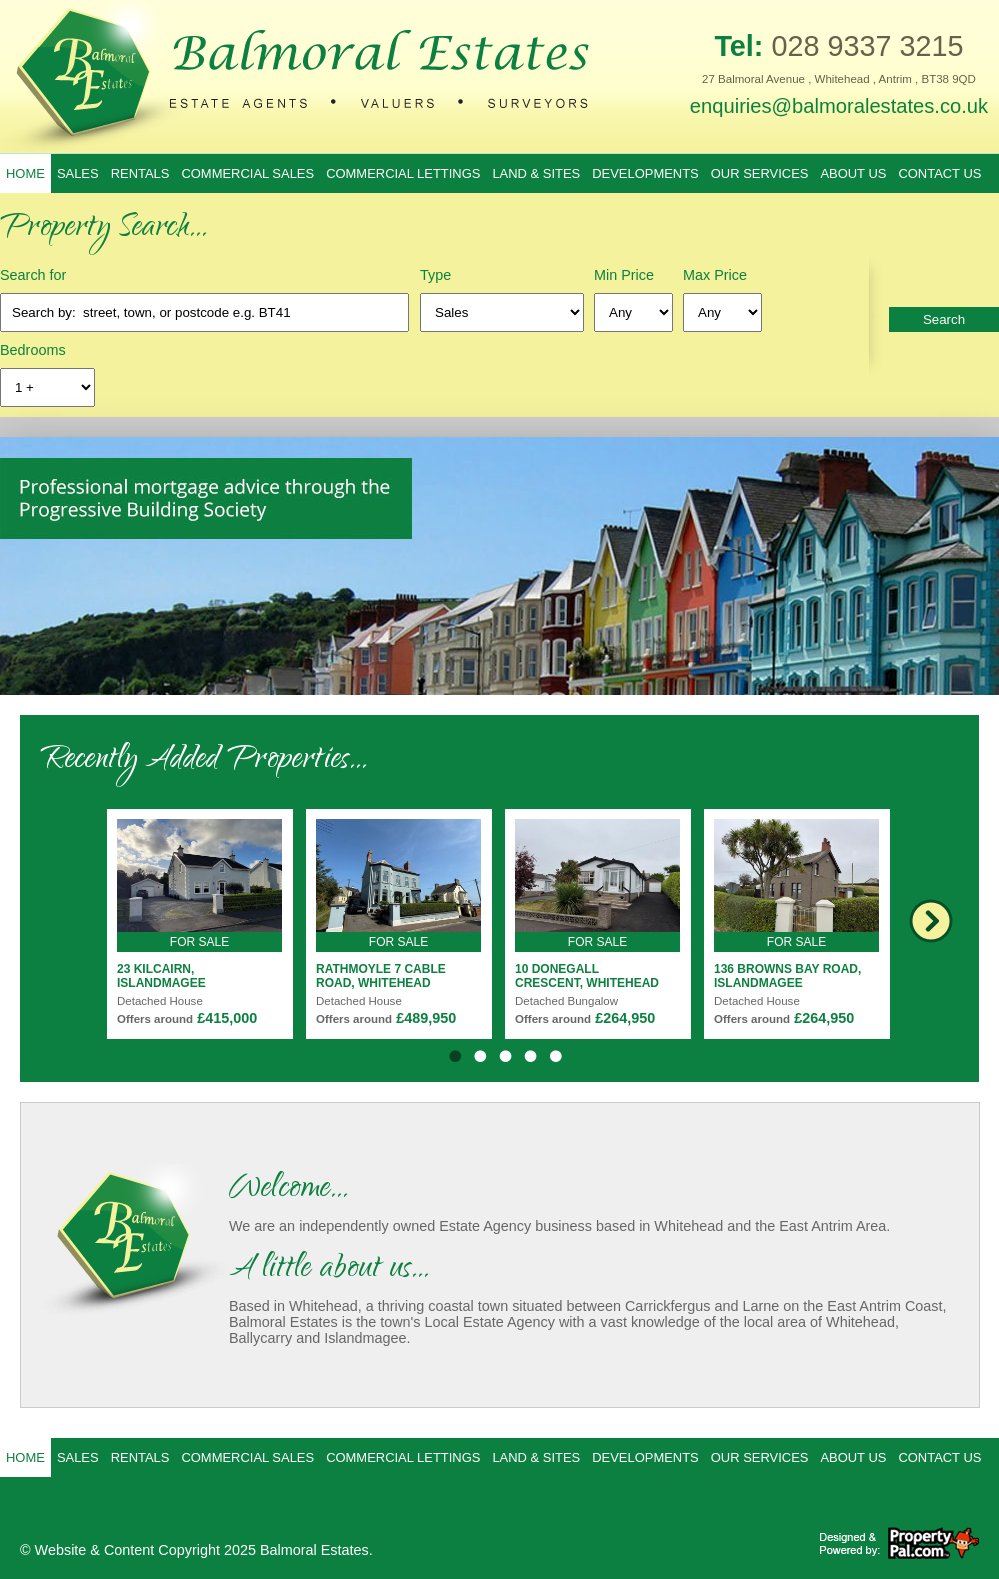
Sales (78, 173)
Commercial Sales (247, 173)
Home (25, 173)
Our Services (760, 173)
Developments (645, 173)
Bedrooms (33, 350)
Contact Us (939, 173)
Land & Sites (536, 173)
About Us (853, 173)
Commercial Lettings (403, 173)
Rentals (140, 173)
